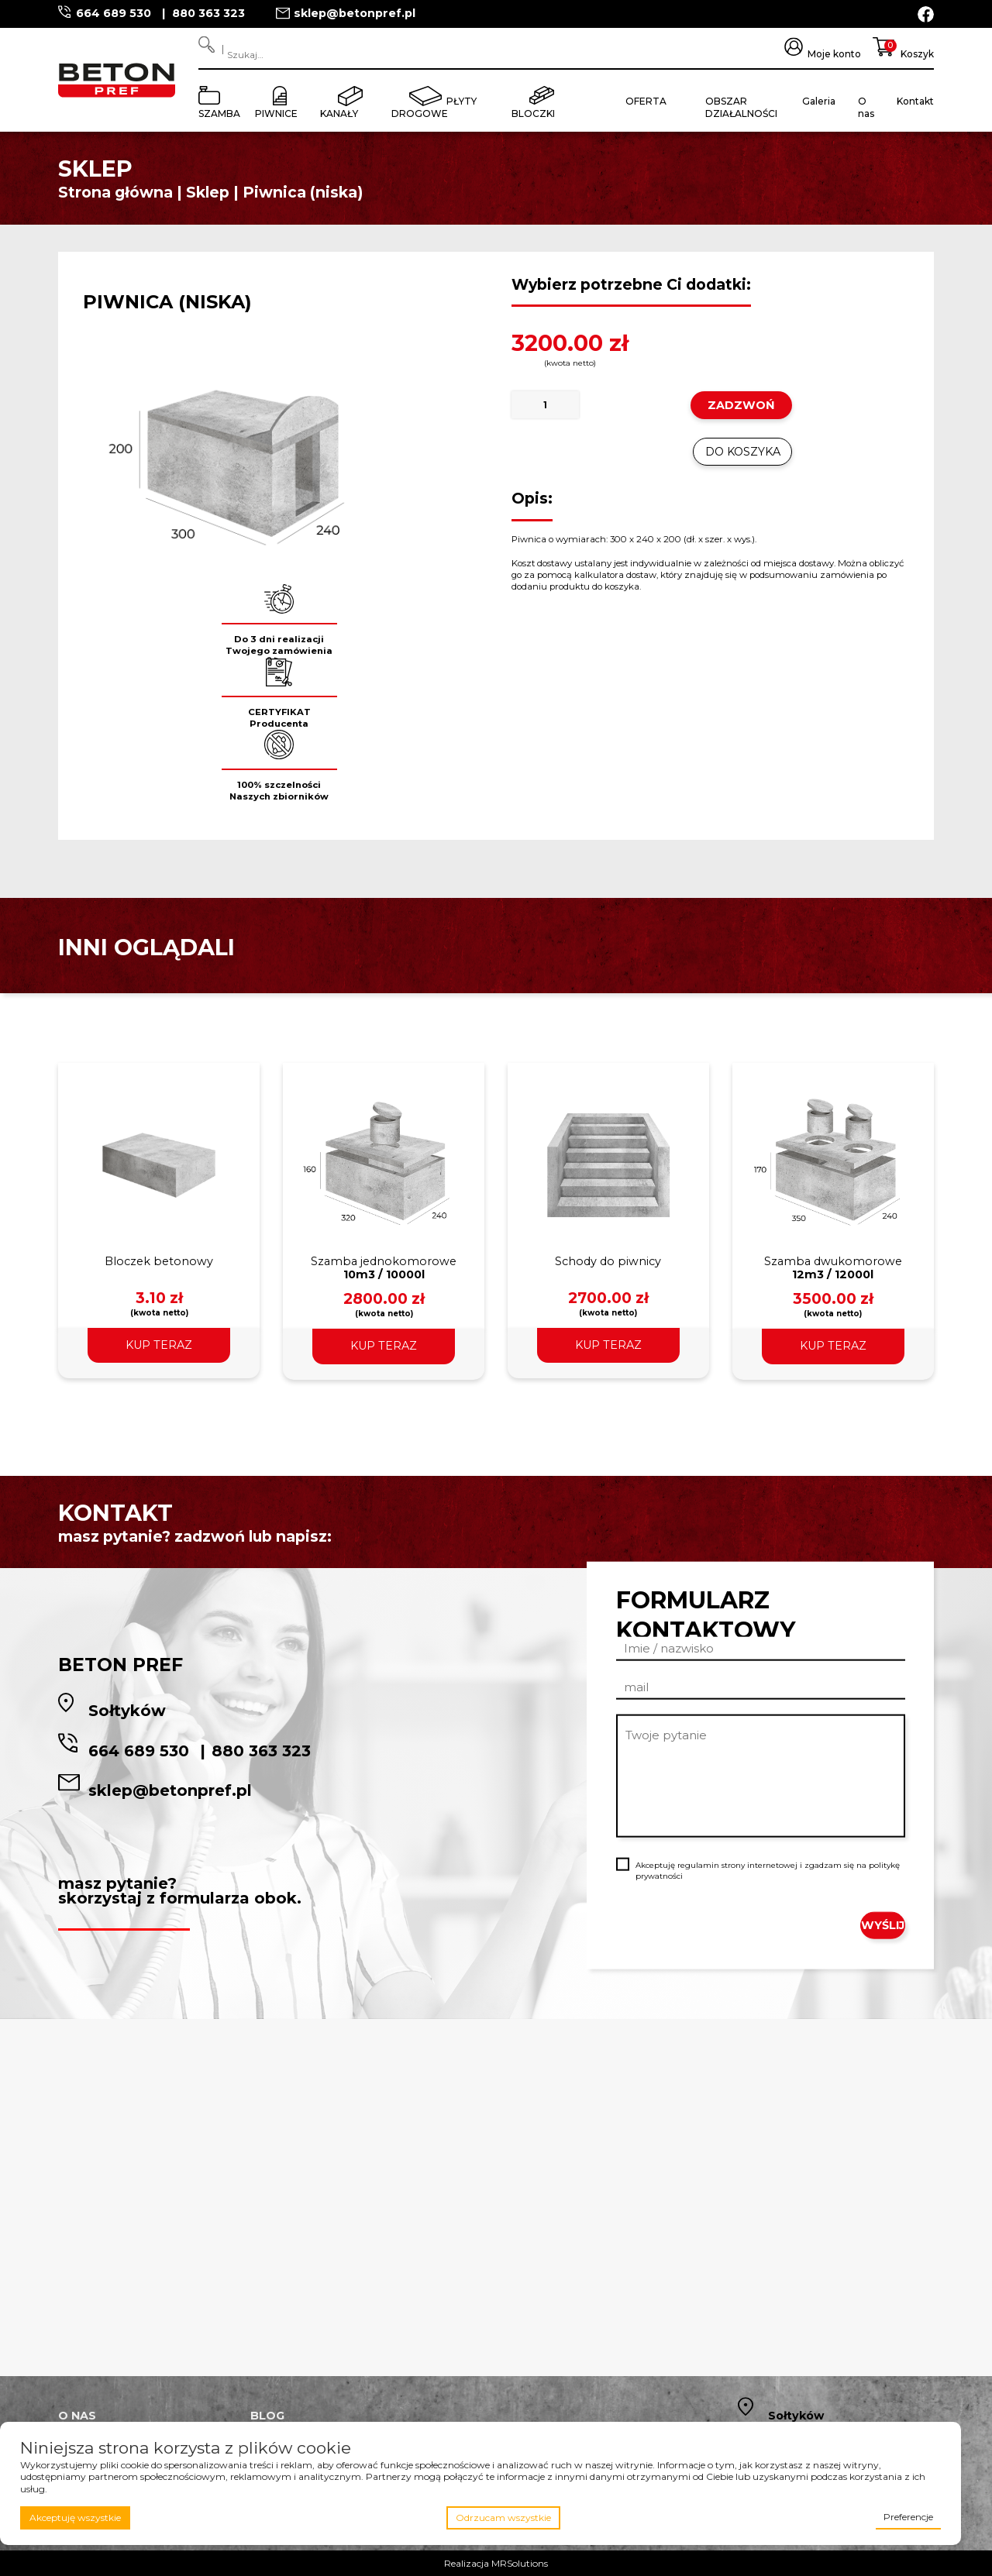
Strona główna (115, 192)
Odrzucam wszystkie (503, 2517)
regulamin (698, 1865)
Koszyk (917, 54)
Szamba (219, 113)
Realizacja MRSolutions (496, 2563)
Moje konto (834, 54)
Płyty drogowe (434, 107)
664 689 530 (115, 13)
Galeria (818, 101)
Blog (267, 2416)
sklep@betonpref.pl (354, 13)
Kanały (339, 113)
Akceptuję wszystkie (75, 2517)
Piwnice (276, 113)
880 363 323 (208, 13)
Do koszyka (742, 452)
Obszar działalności (741, 107)
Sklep (207, 192)
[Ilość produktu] (546, 404)
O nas (866, 107)
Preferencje (908, 2517)
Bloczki (533, 113)
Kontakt (915, 101)
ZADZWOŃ (741, 405)
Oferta (645, 101)
